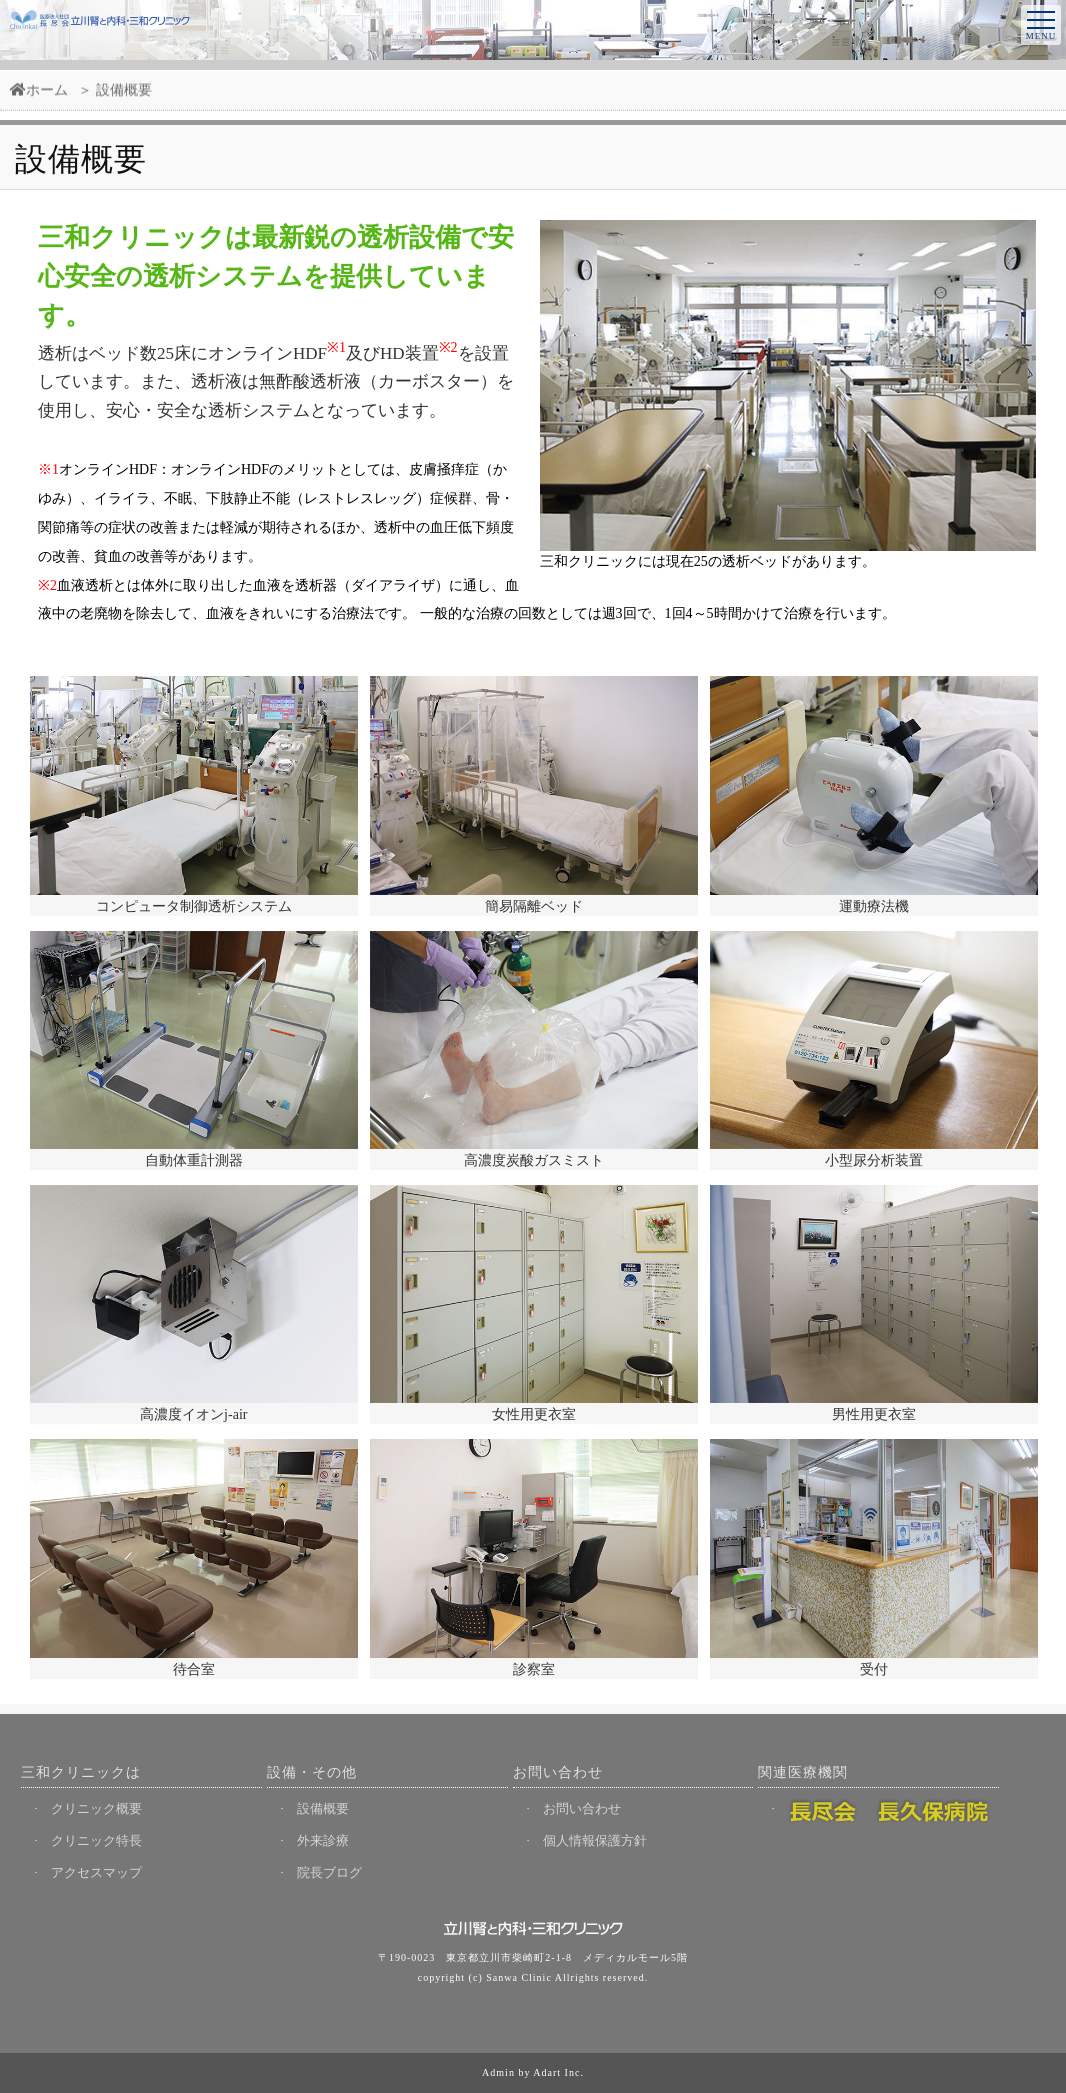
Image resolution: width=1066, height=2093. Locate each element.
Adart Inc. (558, 2072)
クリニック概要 (96, 1808)
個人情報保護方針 (595, 1840)
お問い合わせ (582, 1808)
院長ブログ (329, 1872)
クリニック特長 (96, 1840)
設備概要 (323, 1808)
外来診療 (323, 1840)
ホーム (39, 96)
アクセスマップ (96, 1872)
